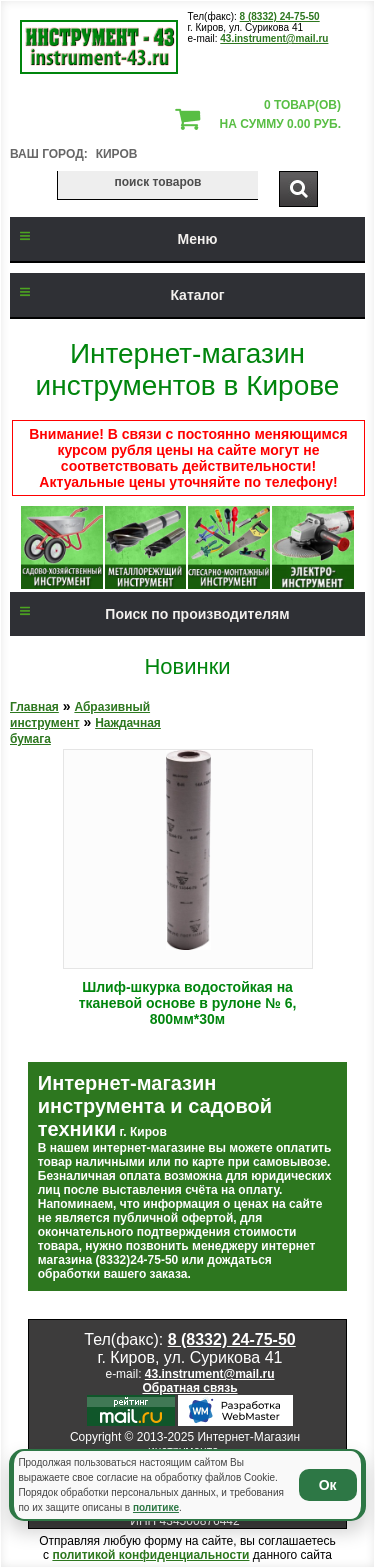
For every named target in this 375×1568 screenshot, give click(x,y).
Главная (34, 707)
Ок (328, 1485)
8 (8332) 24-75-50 (280, 16)
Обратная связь (189, 1388)
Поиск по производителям (150, 614)
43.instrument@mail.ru (274, 38)
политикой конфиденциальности (150, 1555)
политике (156, 1507)
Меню (113, 239)
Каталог (117, 295)
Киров (117, 154)
